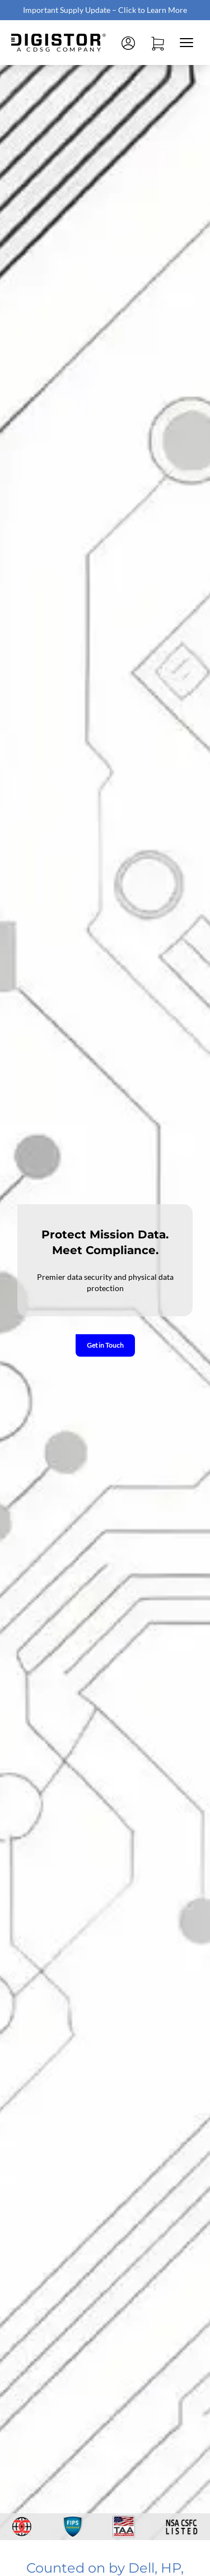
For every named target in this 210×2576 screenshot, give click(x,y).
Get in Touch (105, 1345)
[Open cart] (157, 42)
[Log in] (128, 42)
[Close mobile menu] (186, 42)
